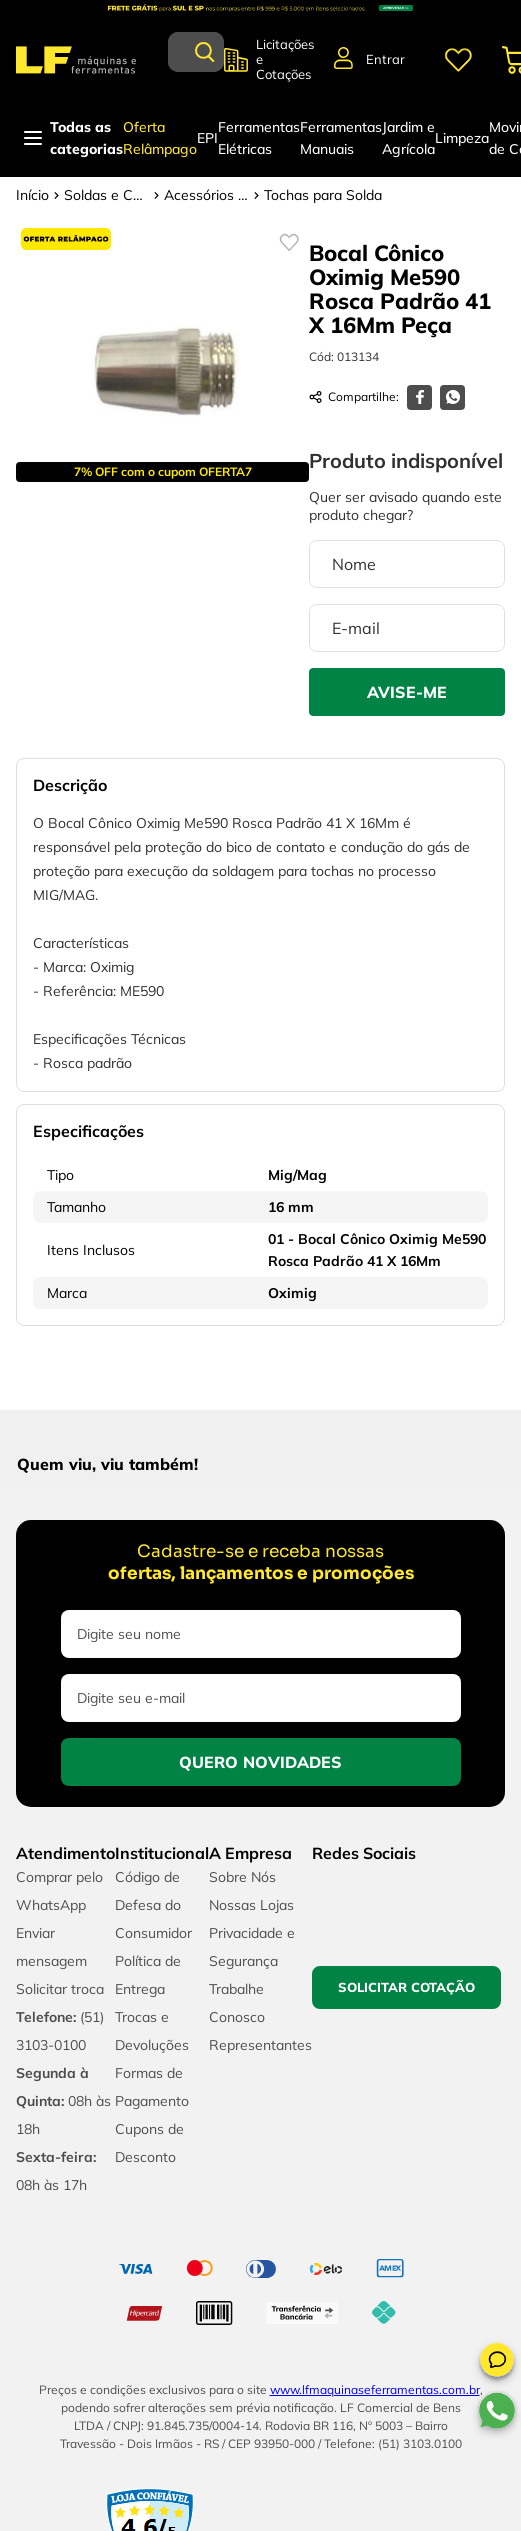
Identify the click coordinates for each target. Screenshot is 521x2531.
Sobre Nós (242, 1877)
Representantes (260, 2045)
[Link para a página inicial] (32, 195)
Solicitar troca (60, 1989)
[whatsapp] (452, 397)
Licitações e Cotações (285, 59)
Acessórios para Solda (206, 195)
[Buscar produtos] (205, 52)
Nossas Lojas (251, 1905)
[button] (497, 2363)
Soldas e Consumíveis (106, 195)
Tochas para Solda (323, 195)
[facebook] (419, 397)
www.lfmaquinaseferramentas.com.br (375, 2389)
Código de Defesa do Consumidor (153, 1905)
